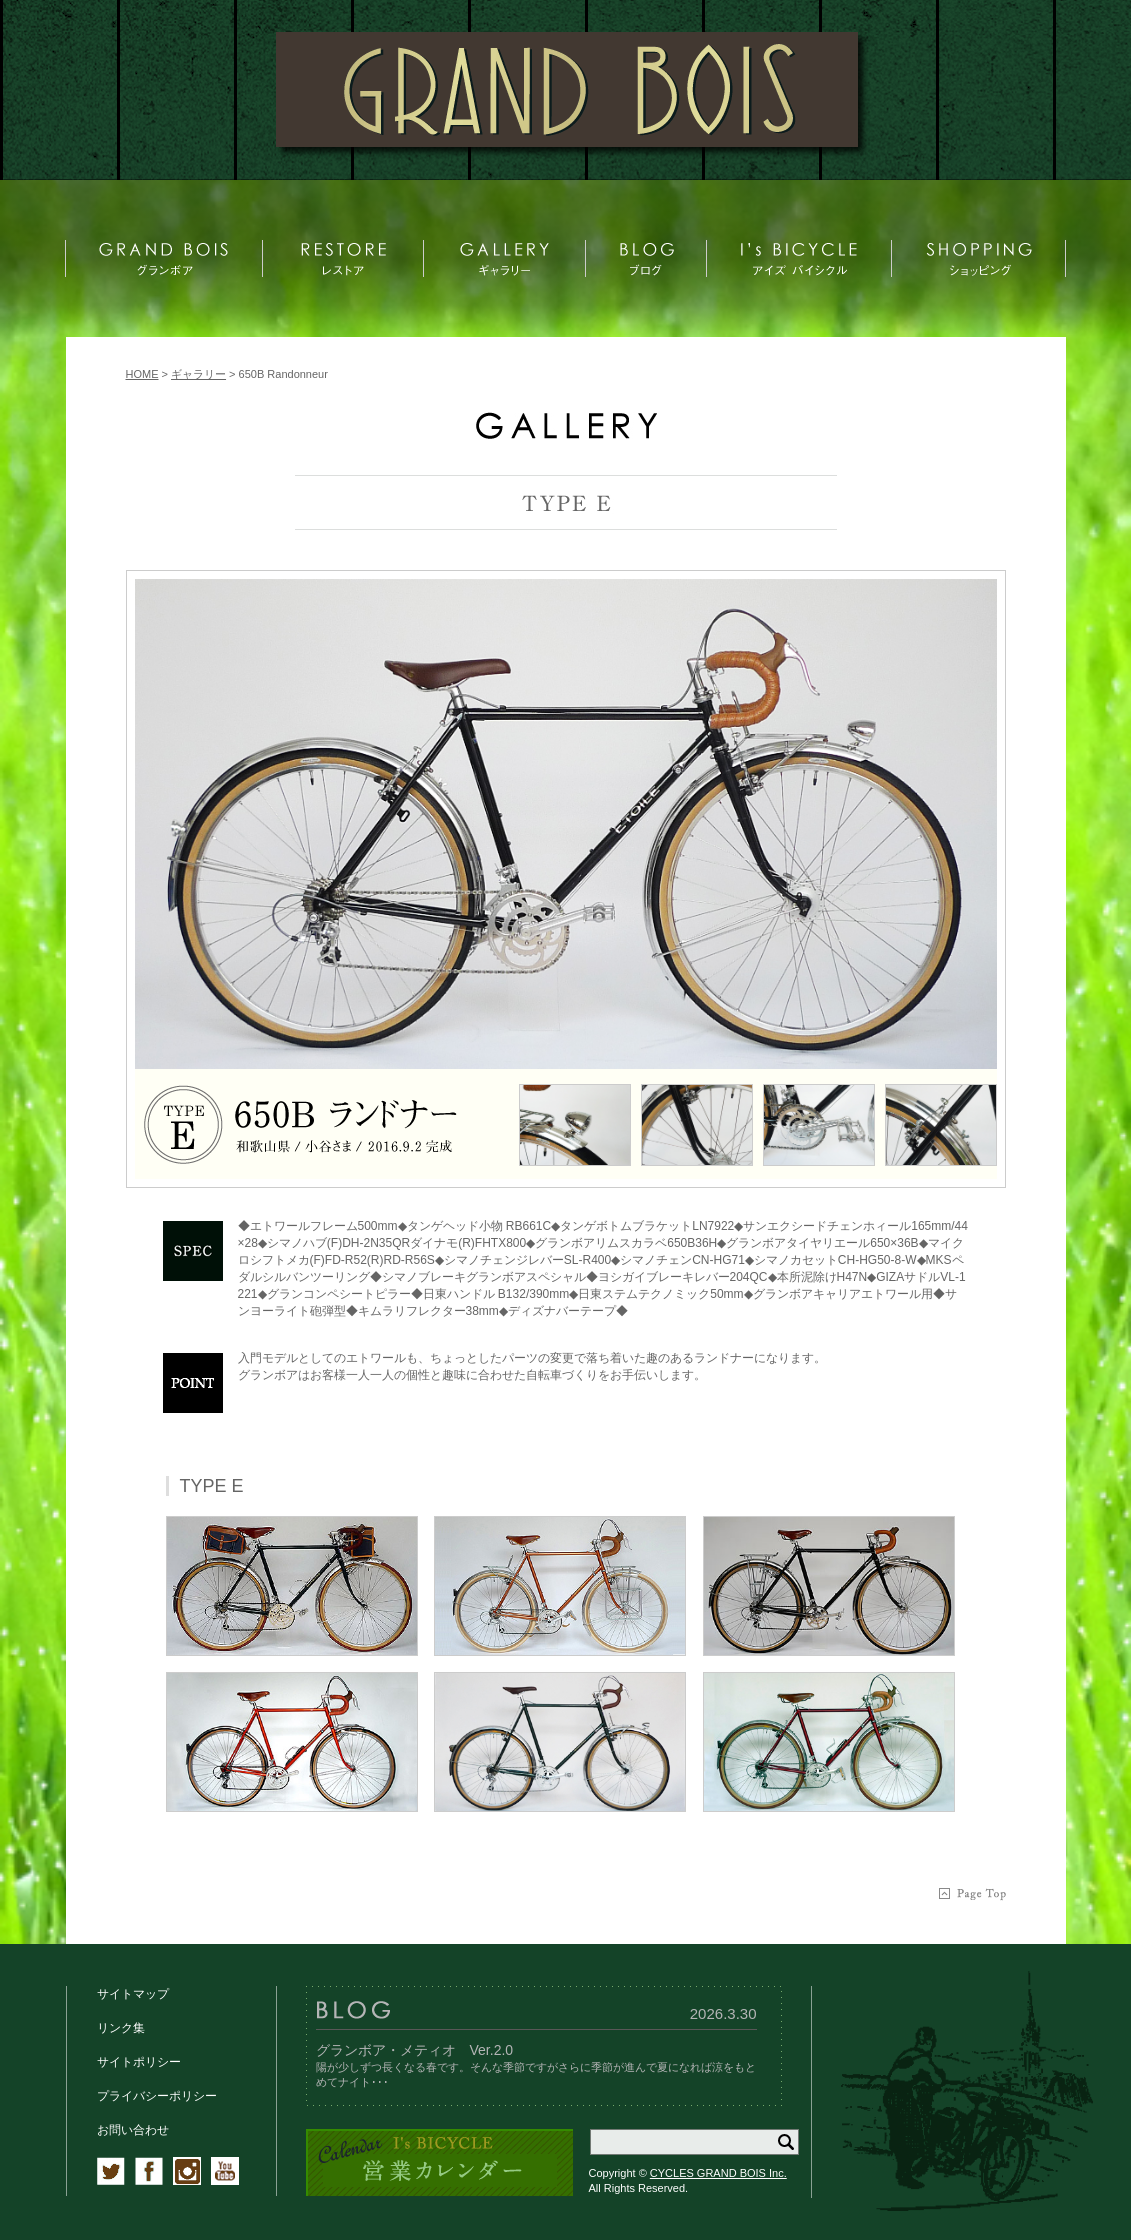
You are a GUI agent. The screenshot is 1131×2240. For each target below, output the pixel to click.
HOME (142, 374)
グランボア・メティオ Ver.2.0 (415, 2050)
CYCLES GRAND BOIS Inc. (718, 2173)
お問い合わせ (133, 2130)
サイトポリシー (139, 2062)
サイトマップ (133, 1994)
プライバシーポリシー (157, 2096)
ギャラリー (198, 374)
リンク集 (121, 2028)
